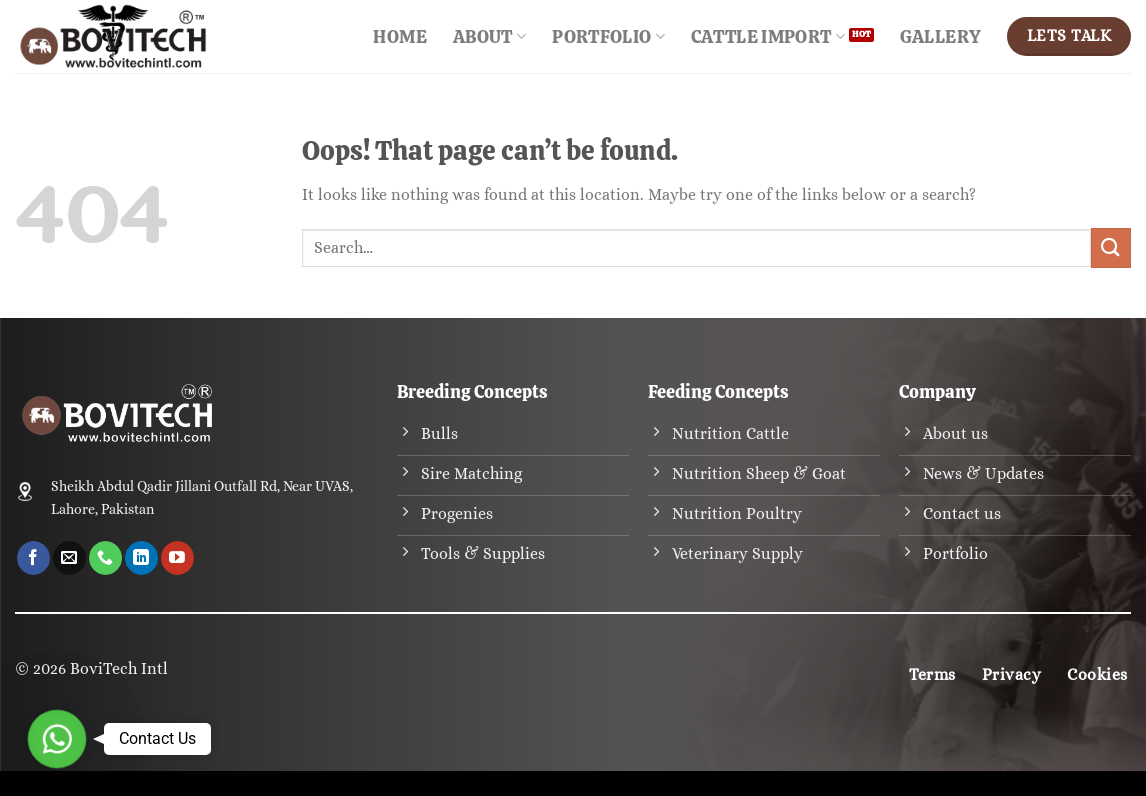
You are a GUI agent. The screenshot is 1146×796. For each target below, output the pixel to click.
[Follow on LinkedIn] (141, 558)
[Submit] (1111, 247)
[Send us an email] (69, 558)
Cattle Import (768, 36)
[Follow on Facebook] (33, 558)
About (489, 36)
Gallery (940, 36)
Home (399, 36)
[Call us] (105, 558)
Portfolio (608, 36)
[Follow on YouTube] (177, 558)
